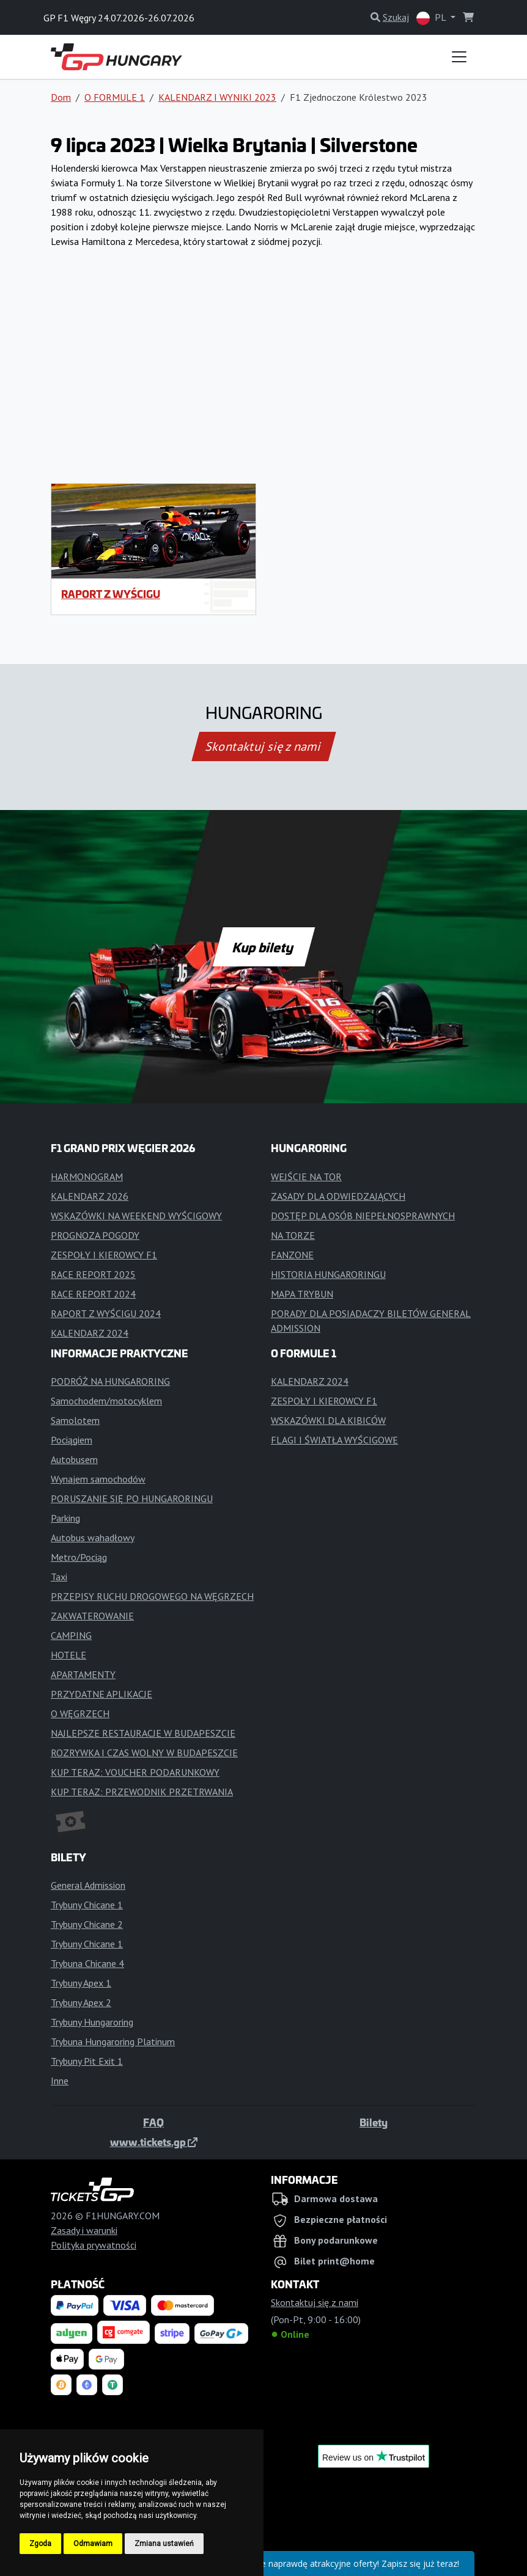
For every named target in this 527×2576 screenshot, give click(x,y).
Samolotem (75, 1420)
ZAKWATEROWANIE (92, 1616)
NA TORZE (293, 1235)
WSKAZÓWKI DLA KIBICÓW (328, 1420)
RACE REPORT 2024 (93, 1294)
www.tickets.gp (153, 2141)
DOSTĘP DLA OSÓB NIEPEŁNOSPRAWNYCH (363, 1216)
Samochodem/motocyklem (106, 1401)
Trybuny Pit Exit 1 (87, 2061)
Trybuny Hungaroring (92, 2022)
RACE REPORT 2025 (93, 1274)
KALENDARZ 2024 (89, 1333)
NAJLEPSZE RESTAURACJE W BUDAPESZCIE (143, 1733)
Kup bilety (263, 947)
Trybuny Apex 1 (81, 1983)
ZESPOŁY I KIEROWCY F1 (104, 1255)
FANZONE (292, 1255)
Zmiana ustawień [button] (164, 2543)
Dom (61, 97)
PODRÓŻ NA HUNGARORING (110, 1381)
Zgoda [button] (40, 2543)
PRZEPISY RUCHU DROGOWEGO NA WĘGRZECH (152, 1596)
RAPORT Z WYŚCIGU (110, 593)
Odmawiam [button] (92, 2543)
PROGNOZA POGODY (95, 1235)
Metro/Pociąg (79, 1557)
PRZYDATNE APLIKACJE (101, 1694)
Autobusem (74, 1459)
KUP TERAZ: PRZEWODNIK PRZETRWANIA (142, 1792)
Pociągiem (71, 1440)
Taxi (59, 1577)
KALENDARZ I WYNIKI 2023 (217, 97)
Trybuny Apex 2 (81, 2002)
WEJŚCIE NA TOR (306, 1176)
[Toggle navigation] (459, 57)
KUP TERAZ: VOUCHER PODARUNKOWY (135, 1772)
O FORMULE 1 (114, 97)
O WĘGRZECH (80, 1713)
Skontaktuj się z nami (263, 746)
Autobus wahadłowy (93, 1537)
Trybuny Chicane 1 (87, 1905)
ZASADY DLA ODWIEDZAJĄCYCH (338, 1196)
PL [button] (432, 18)
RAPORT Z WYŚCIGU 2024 (106, 1313)
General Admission (88, 1885)
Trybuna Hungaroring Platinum (113, 2041)
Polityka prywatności (93, 2245)
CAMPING (71, 1635)
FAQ (153, 2122)
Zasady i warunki (84, 2230)
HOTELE (68, 1655)
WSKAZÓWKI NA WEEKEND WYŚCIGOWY (136, 1216)
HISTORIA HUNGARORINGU (328, 1274)
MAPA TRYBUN (302, 1294)
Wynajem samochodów (98, 1479)
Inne (59, 2080)
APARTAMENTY (83, 1674)
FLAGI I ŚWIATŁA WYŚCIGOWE (334, 1440)
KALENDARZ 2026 (89, 1196)
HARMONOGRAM (87, 1176)
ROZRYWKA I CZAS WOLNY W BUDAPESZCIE (144, 1752)
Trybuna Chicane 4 (87, 1963)
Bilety (373, 2122)
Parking (65, 1518)
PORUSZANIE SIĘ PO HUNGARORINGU (132, 1498)
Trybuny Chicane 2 (87, 1924)
